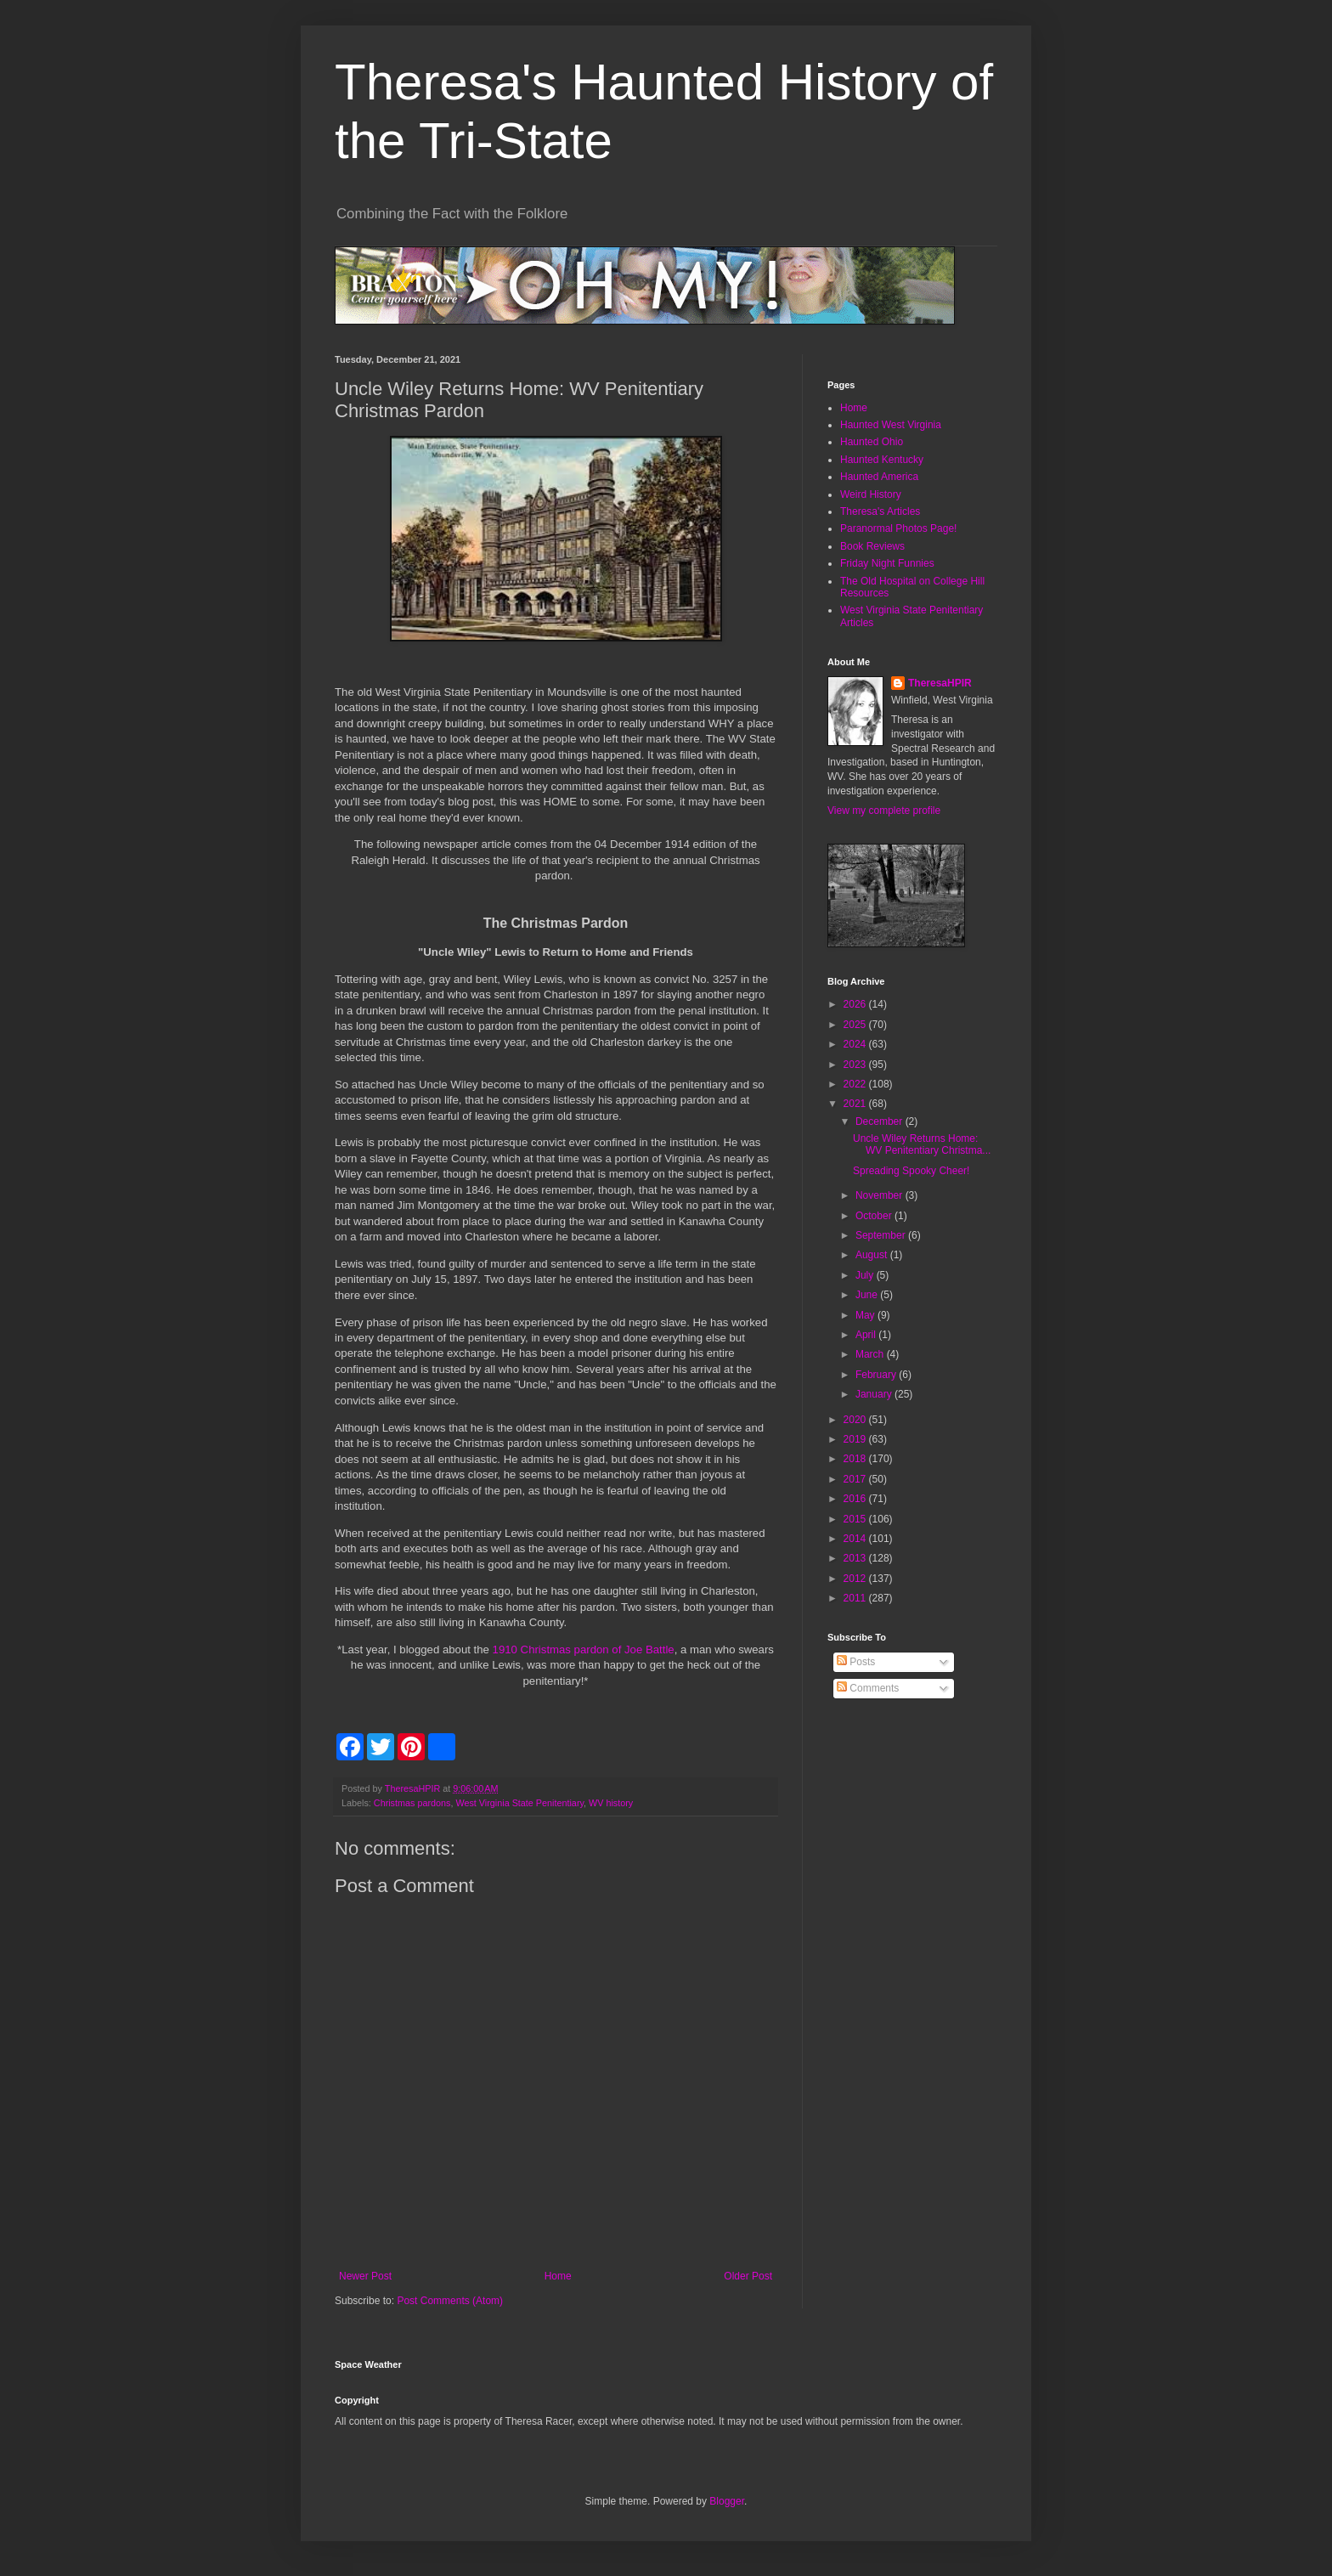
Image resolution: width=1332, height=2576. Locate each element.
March (871, 1354)
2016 (856, 1499)
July (866, 1275)
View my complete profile (883, 810)
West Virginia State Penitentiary (519, 1803)
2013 (856, 1558)
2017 (856, 1479)
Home (558, 2276)
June (867, 1295)
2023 (856, 1065)
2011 (856, 1598)
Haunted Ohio (871, 442)
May (866, 1315)
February (877, 1375)
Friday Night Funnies (887, 563)
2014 (856, 1539)
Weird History (870, 494)
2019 (856, 1439)
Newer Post (365, 2276)
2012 (856, 1579)
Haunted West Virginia (890, 425)
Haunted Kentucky (881, 460)
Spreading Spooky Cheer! (911, 1171)
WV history (611, 1803)
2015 (856, 1519)
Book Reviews (872, 546)
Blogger (726, 2501)
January (875, 1394)
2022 (856, 1084)
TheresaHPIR (940, 683)
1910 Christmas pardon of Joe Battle (583, 1649)
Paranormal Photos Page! (898, 528)
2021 (856, 1104)
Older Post (748, 2276)
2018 (856, 1459)
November (880, 1195)
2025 (856, 1025)
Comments (868, 1688)
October (875, 1216)
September (881, 1235)
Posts (856, 1662)
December (880, 1121)
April (866, 1335)
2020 (856, 1420)
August (872, 1255)
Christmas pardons (412, 1803)
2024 (856, 1044)
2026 (856, 1004)
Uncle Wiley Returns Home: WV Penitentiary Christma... (922, 1144)
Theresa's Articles (880, 511)
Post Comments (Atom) (450, 2301)
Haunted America (879, 477)
